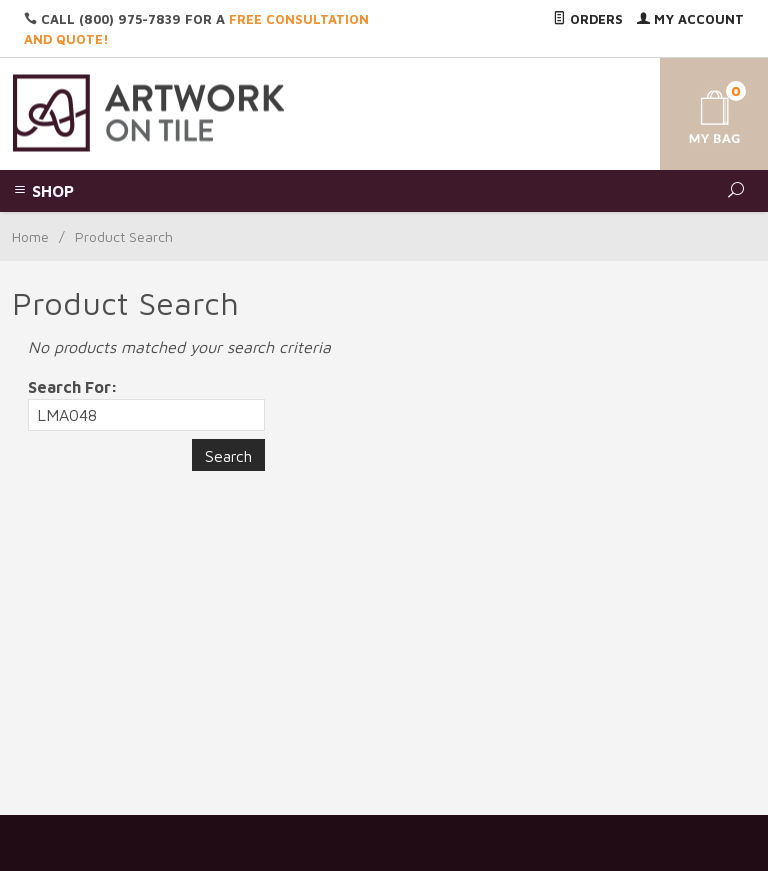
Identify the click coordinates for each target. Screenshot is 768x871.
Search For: (73, 387)
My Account (690, 19)
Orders (588, 19)
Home (30, 236)
